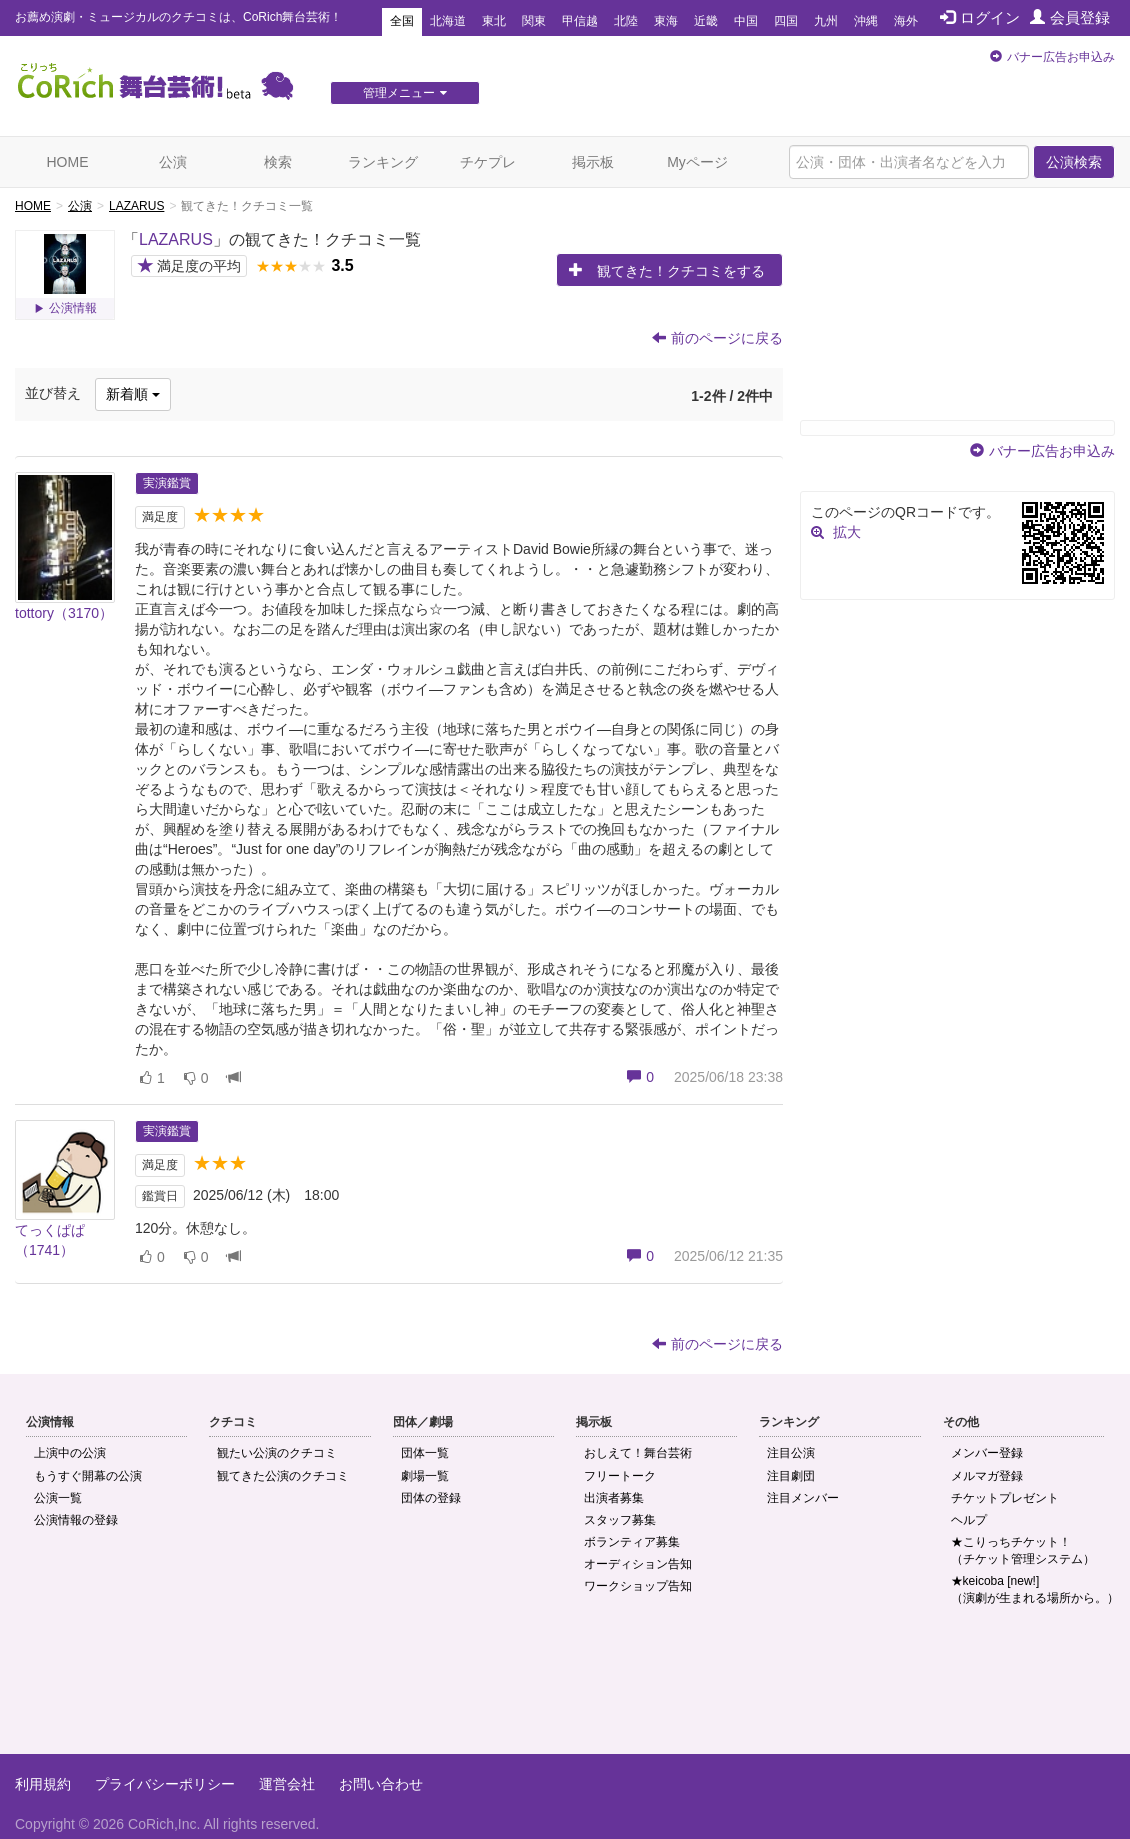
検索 (278, 162)
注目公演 (791, 1453)
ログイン (980, 17)
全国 (402, 21)
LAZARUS (136, 206)
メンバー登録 (987, 1453)
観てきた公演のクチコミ (283, 1476)
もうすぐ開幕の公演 (88, 1476)
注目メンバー (803, 1498)
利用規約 (43, 1784)
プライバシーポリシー (165, 1784)
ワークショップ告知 (638, 1586)
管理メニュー (405, 93)
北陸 (626, 21)
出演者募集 (614, 1498)
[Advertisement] (565, 1689)
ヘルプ (969, 1520)
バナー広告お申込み (1061, 57)
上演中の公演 (70, 1453)
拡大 (847, 532)
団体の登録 (431, 1498)
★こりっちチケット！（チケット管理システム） (1023, 1550)
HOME (68, 162)
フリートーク (620, 1476)
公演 (173, 162)
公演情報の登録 (76, 1520)
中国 (746, 21)
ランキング (383, 162)
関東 (534, 21)
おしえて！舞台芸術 (638, 1453)
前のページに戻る (717, 338)
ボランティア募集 (632, 1542)
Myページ (697, 162)
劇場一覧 (425, 1476)
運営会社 (287, 1784)
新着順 (133, 394)
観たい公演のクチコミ (277, 1453)
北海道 (448, 21)
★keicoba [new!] (1035, 1589)
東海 (666, 21)
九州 (826, 21)
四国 (786, 21)
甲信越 (580, 21)
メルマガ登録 (987, 1476)
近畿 (706, 21)
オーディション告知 (638, 1564)
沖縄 (866, 21)
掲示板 (593, 162)
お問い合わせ (381, 1784)
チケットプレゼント (1005, 1498)
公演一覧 (58, 1498)
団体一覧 (425, 1453)
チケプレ (488, 162)
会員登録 (1070, 17)
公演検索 (1074, 162)
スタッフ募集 (620, 1520)
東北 (494, 21)
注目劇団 (791, 1476)
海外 (906, 21)
